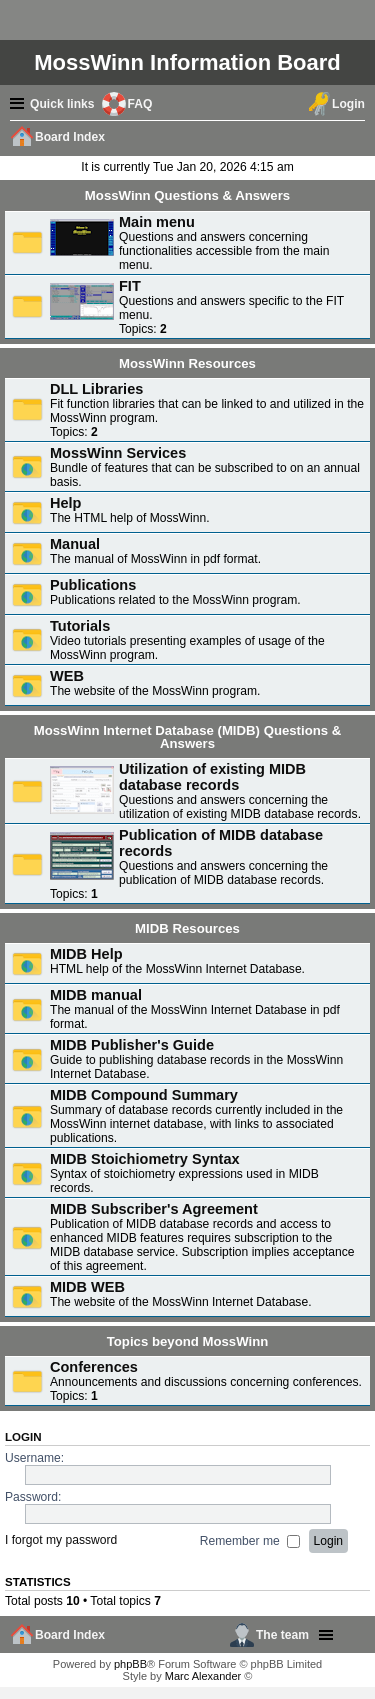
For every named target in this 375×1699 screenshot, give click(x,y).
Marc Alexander (203, 1676)
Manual (75, 544)
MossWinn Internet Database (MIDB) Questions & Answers (188, 737)
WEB (67, 676)
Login (23, 1437)
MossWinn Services (118, 453)
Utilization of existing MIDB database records (212, 777)
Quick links (62, 104)
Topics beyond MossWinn (188, 1341)
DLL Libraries (96, 389)
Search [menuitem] (356, 139)
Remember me (250, 1541)
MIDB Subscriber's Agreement (154, 1209)
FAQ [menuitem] (140, 104)
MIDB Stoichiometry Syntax (145, 1159)
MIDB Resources (187, 928)
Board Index (70, 1635)
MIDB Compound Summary (144, 1095)
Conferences (94, 1367)
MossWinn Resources (187, 363)
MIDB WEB (87, 1287)
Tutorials (80, 626)
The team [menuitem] (282, 1635)
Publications (93, 585)
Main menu (157, 222)
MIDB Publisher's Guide (132, 1045)
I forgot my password (61, 1541)
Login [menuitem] (348, 104)
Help (65, 503)
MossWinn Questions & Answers (187, 195)
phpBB (130, 1664)
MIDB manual (96, 995)
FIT (130, 286)
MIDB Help (86, 954)
